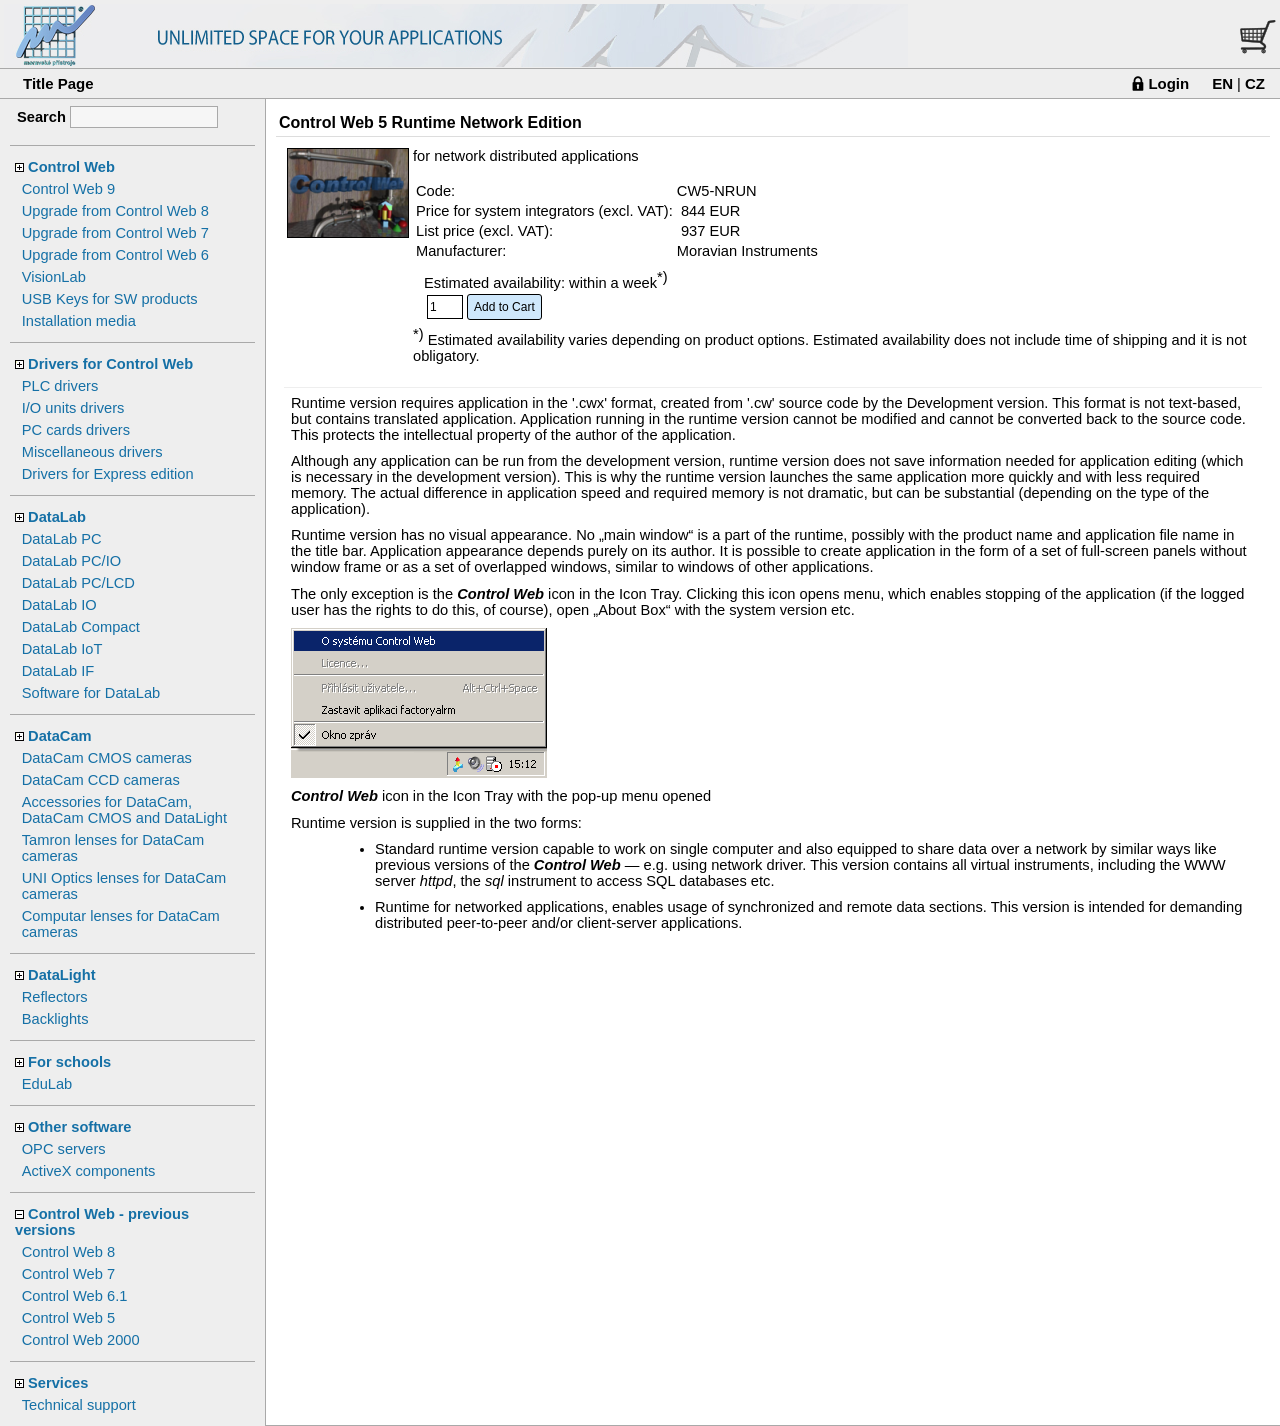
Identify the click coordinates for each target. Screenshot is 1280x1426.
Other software (79, 1127)
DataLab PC (62, 539)
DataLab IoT (62, 649)
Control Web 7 (68, 1274)
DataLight (62, 975)
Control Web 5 (68, 1318)
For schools (69, 1062)
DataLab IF (58, 671)
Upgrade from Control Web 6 (115, 255)
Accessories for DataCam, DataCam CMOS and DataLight (124, 810)
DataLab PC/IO (71, 561)
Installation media (79, 321)
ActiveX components (89, 1171)
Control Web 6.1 (75, 1296)
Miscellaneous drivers (92, 452)
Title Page (58, 83)
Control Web (71, 167)
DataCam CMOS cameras (107, 758)
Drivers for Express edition (108, 474)
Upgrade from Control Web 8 (115, 211)
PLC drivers (60, 386)
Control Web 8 (68, 1252)
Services (58, 1383)
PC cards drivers (76, 430)
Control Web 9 (68, 189)
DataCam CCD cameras (101, 780)
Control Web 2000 (81, 1340)
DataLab (57, 517)
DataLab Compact (81, 627)
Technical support (79, 1405)
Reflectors (55, 997)
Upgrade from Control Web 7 (115, 233)
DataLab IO (59, 605)
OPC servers (64, 1149)
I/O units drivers (73, 408)
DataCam (60, 736)
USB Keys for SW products (110, 299)
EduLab (47, 1084)
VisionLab (54, 277)
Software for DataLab (91, 693)
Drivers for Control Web (110, 364)
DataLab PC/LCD (78, 583)
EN (1222, 83)
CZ (1255, 83)
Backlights (55, 1019)
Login (1168, 83)
